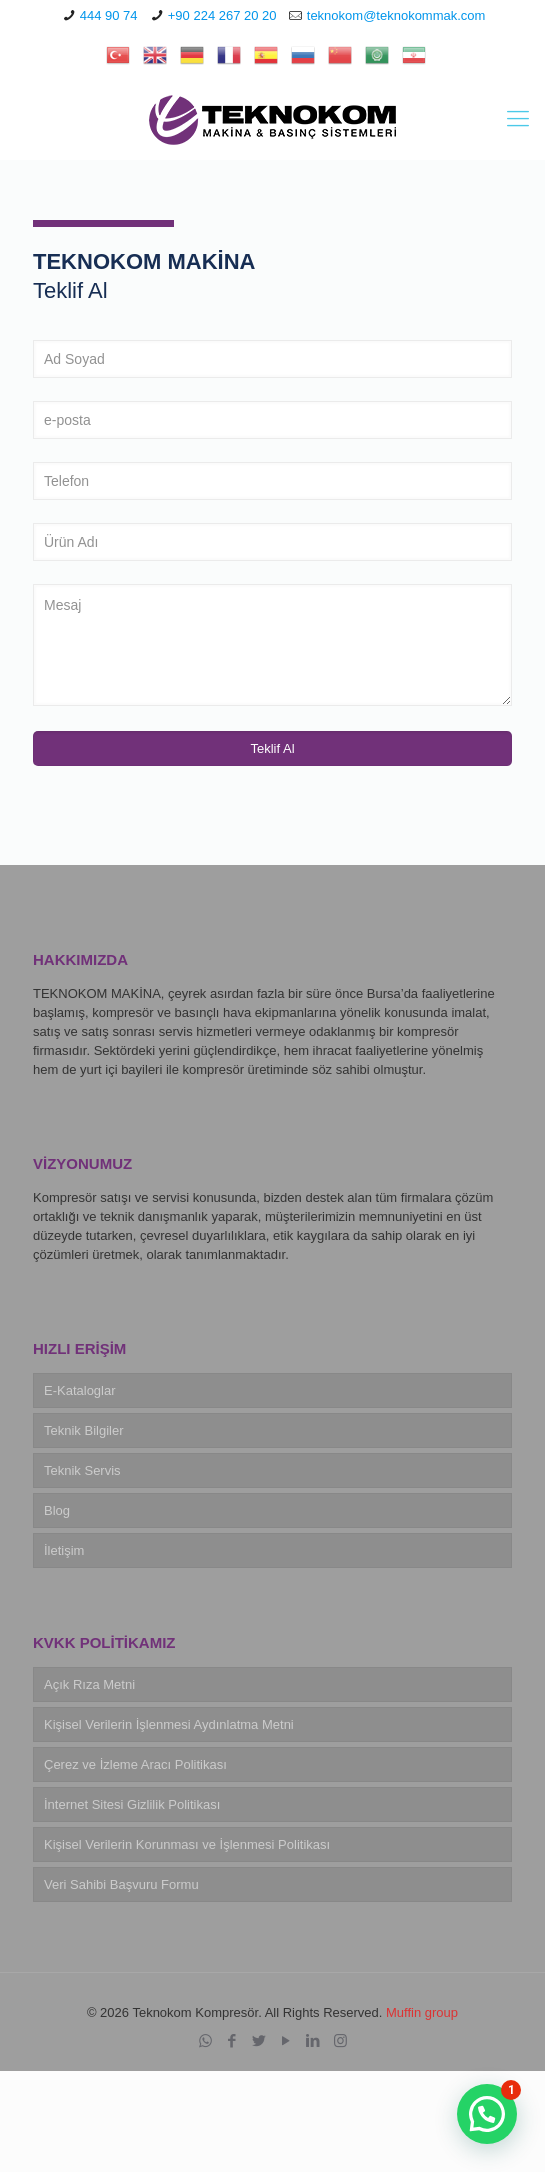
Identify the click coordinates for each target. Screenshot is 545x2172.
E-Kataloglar (80, 1390)
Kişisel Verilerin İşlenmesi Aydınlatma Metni (169, 1724)
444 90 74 (109, 15)
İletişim (64, 1550)
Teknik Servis (82, 1470)
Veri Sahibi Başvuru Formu (121, 1884)
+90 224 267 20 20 (222, 15)
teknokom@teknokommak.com (396, 15)
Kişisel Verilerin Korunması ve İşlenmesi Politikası (187, 1844)
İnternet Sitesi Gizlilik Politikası (132, 1804)
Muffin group (422, 2012)
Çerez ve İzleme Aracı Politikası (135, 1764)
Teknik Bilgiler (83, 1430)
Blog (57, 1510)
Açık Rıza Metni (89, 1684)
